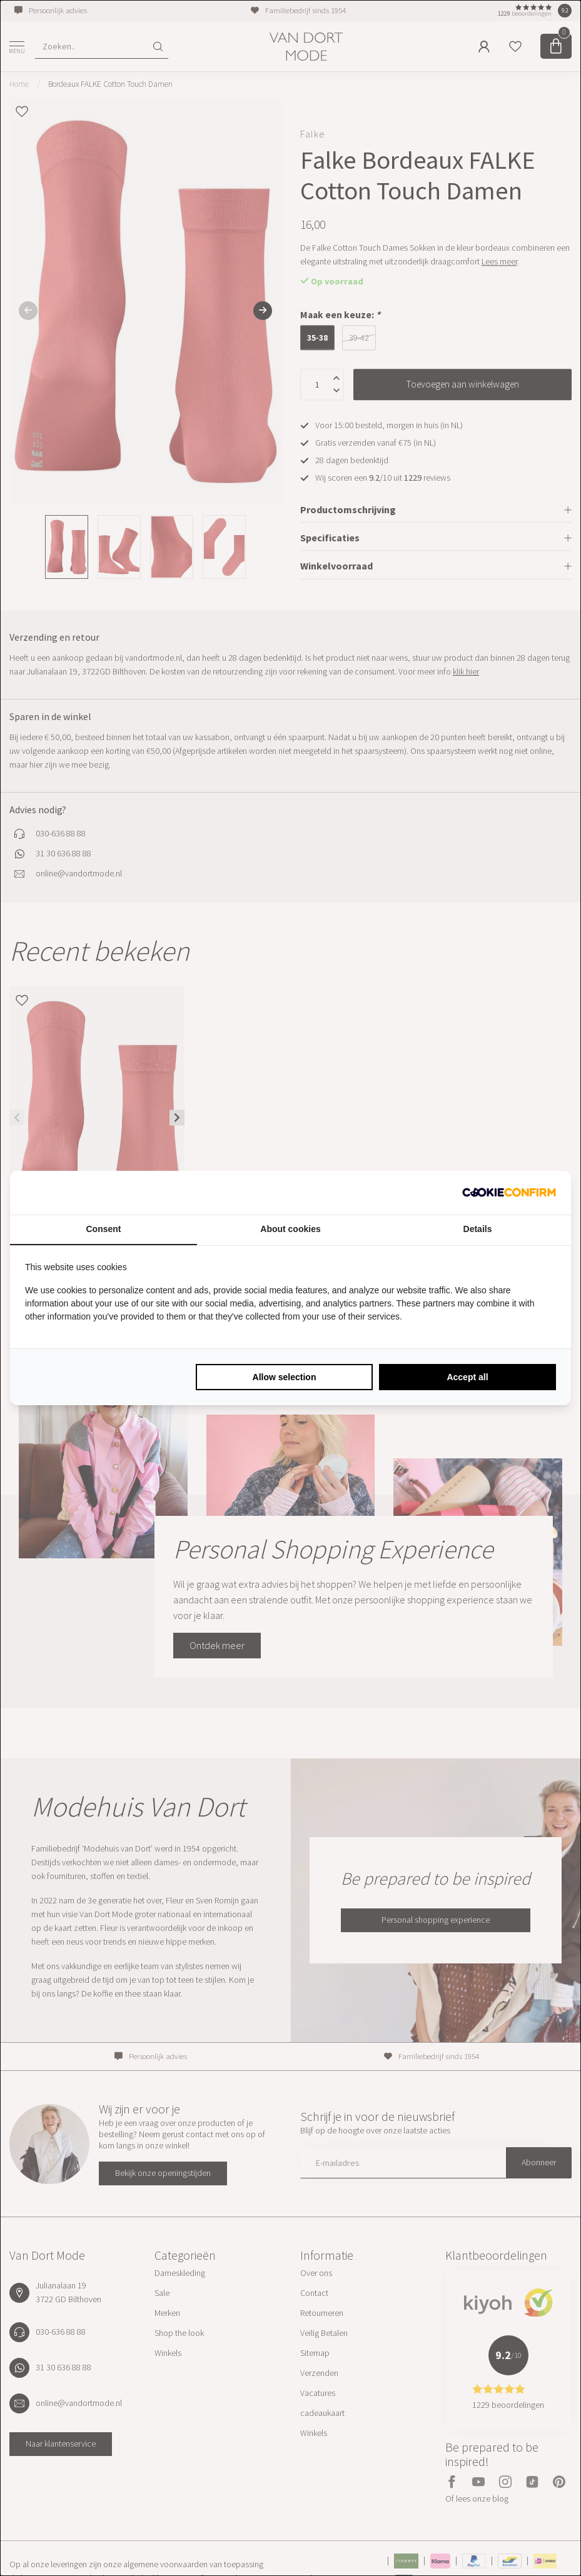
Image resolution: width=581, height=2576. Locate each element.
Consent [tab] (103, 1229)
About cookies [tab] (290, 1229)
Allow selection (284, 1377)
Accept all (467, 1377)
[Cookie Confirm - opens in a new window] (509, 1193)
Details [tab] (477, 1229)
